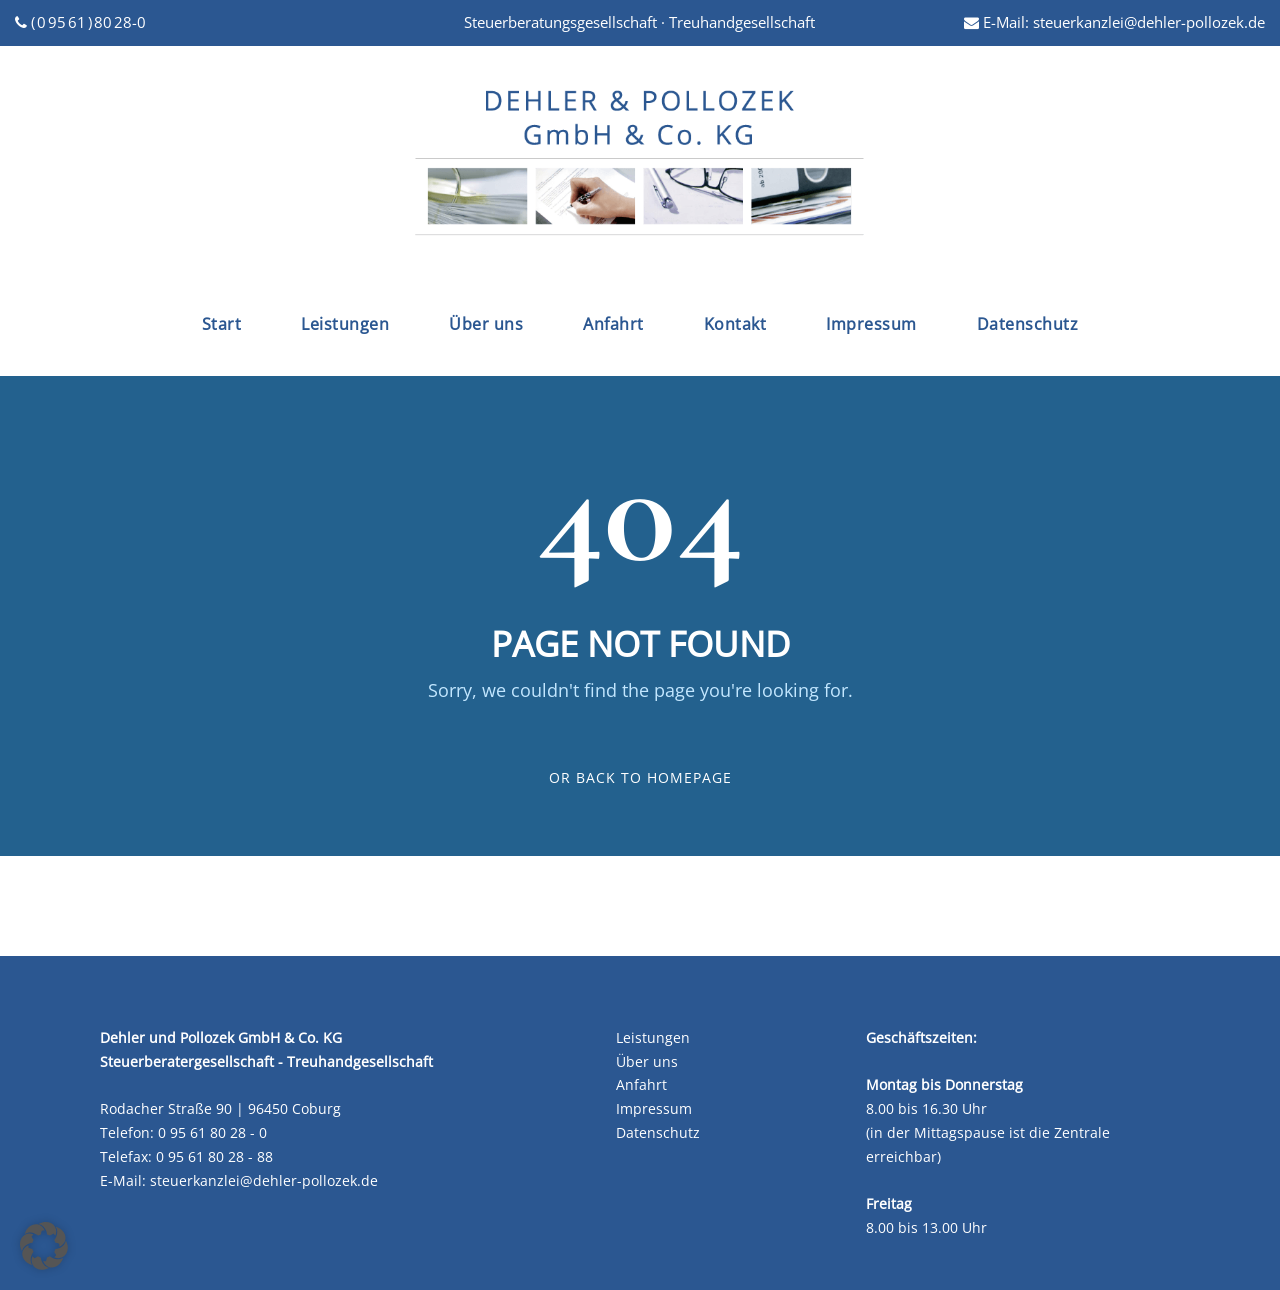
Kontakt (735, 324)
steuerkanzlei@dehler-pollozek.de (264, 1180)
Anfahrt (613, 324)
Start (222, 324)
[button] (44, 1246)
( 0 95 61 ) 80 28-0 (80, 22)
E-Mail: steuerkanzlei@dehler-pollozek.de (1114, 22)
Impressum (871, 324)
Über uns (486, 324)
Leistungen (345, 324)
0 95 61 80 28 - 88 (214, 1156)
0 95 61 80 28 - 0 (212, 1132)
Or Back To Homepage (640, 777)
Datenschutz (1028, 324)
